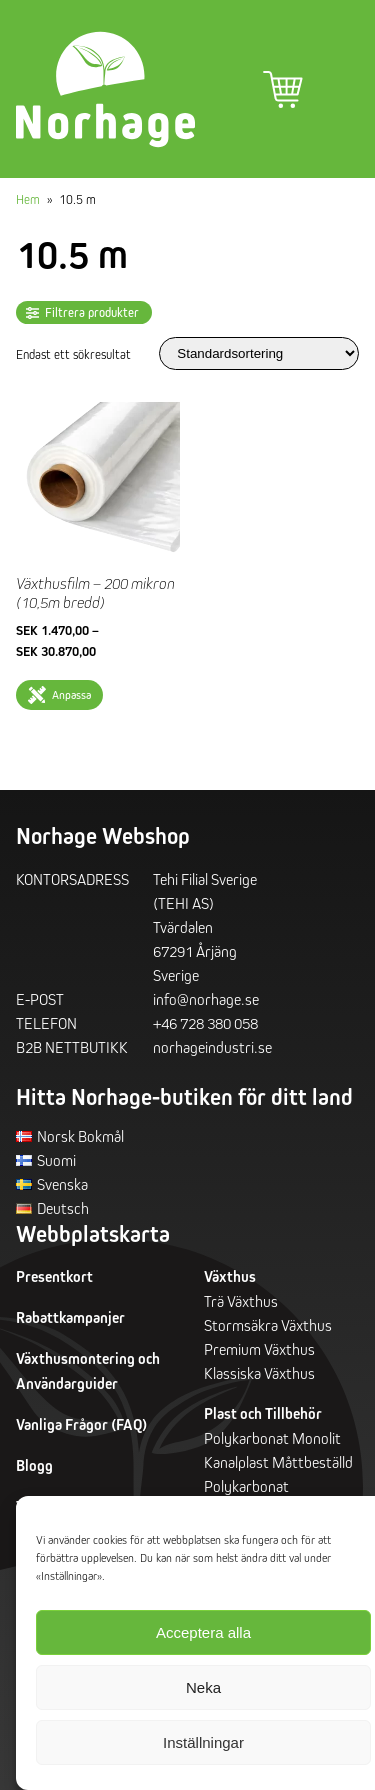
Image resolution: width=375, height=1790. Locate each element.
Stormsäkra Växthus (268, 1325)
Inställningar (203, 1742)
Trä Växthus (241, 1301)
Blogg (34, 1465)
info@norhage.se (206, 999)
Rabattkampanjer (70, 1317)
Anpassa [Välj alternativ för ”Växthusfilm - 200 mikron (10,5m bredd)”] (71, 694)
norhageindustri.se (212, 1047)
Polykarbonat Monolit (272, 1438)
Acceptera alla (203, 1632)
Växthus (230, 1276)
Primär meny (339, 90)
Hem (28, 199)
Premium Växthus (259, 1349)
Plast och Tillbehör (263, 1413)
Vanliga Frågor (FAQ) (81, 1424)
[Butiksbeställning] (259, 353)
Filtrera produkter (92, 312)
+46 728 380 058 (205, 1023)
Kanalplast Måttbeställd (278, 1462)
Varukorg (283, 90)
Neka (203, 1687)
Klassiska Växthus (259, 1373)
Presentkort (54, 1276)
